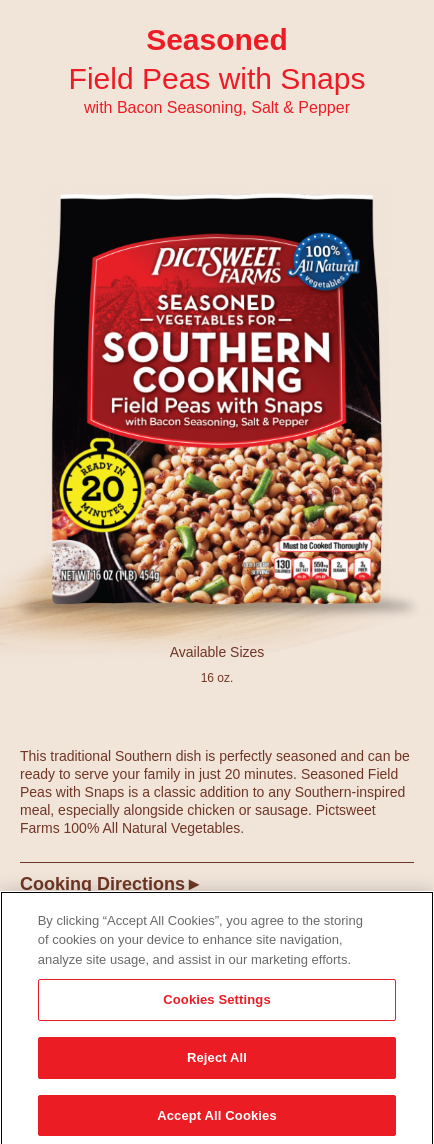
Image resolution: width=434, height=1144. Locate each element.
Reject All (217, 1060)
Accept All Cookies (217, 1118)
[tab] (217, 891)
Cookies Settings (217, 1003)
